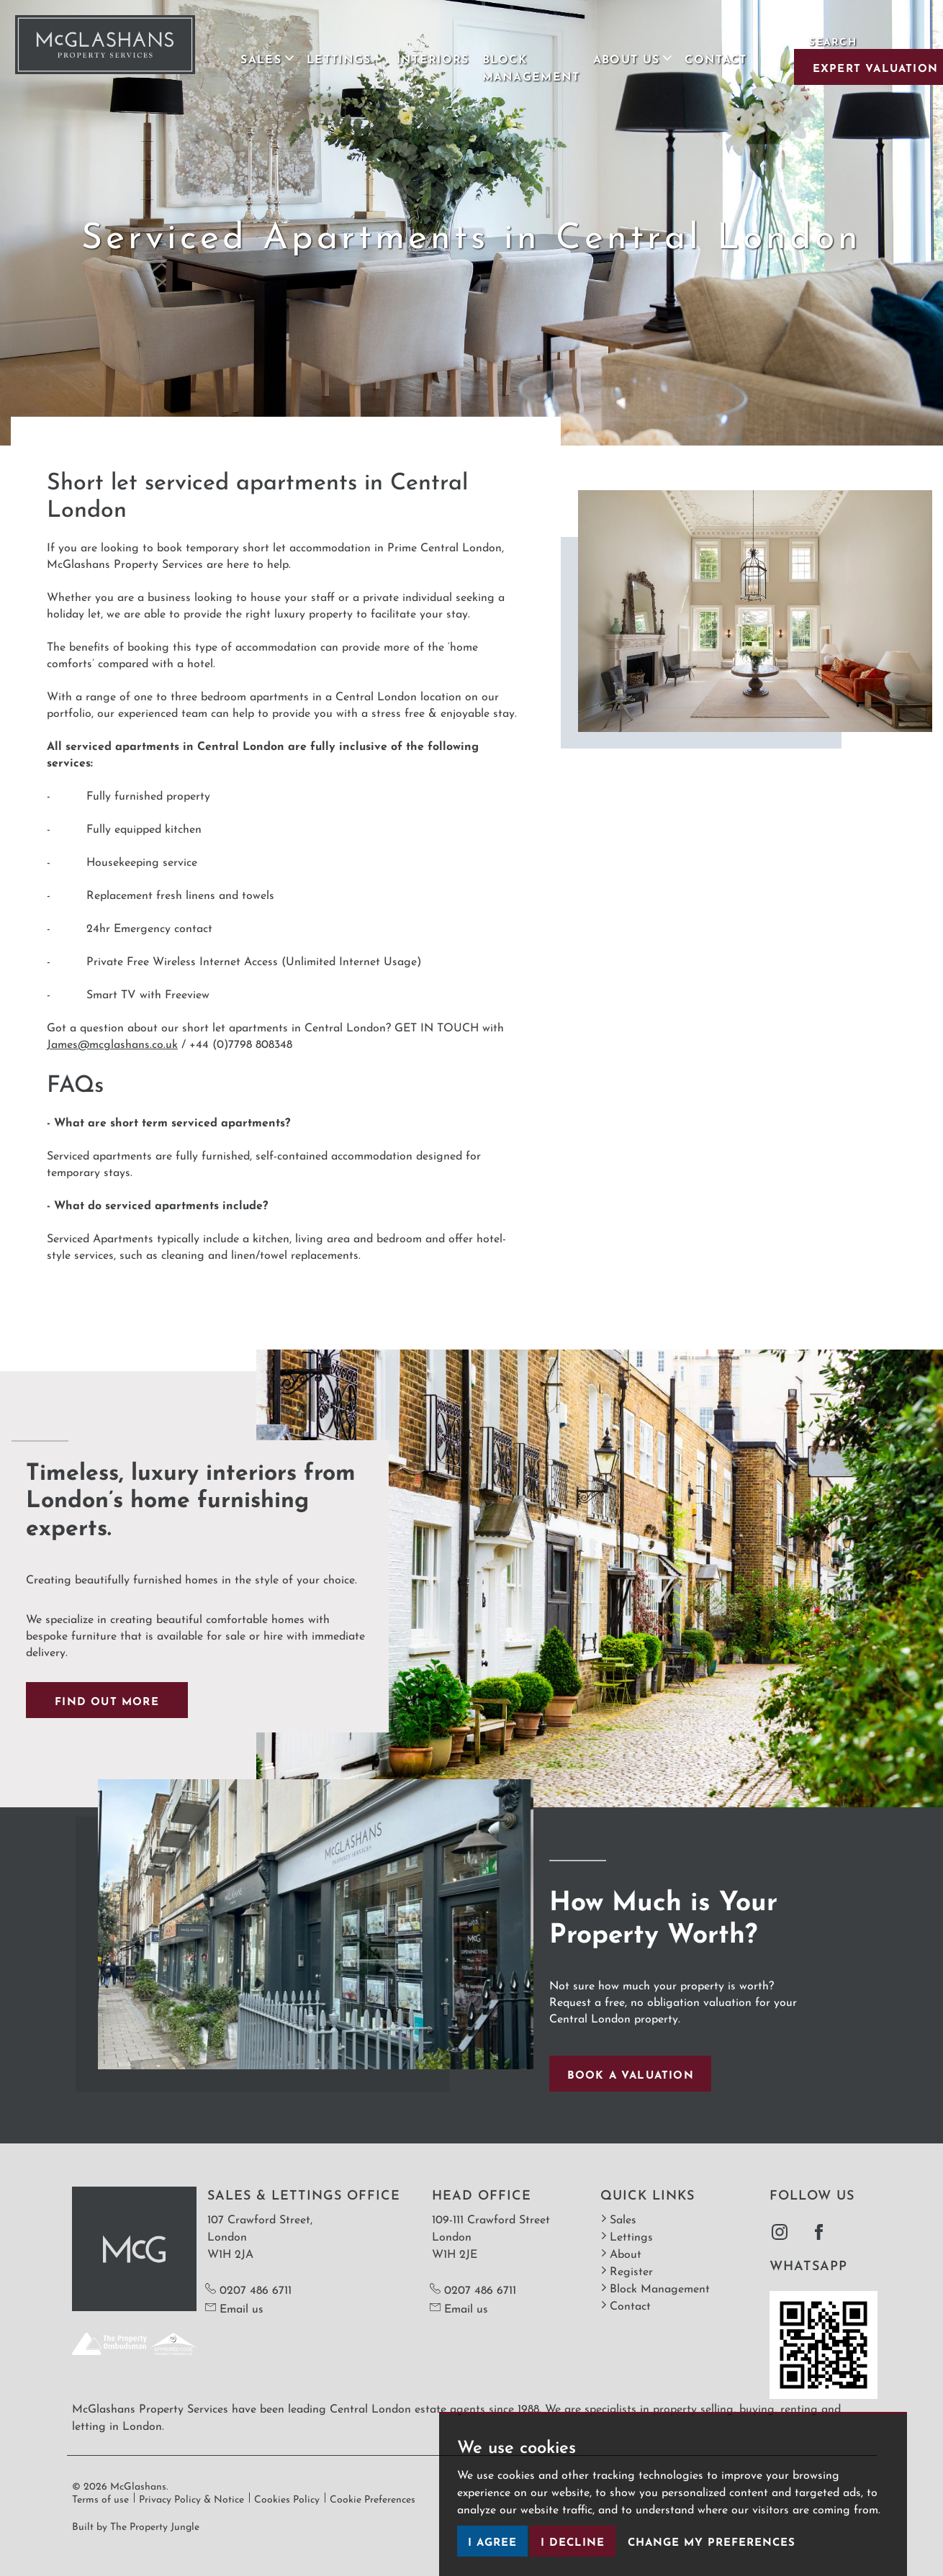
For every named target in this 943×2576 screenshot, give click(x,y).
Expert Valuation (827, 66)
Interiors (397, 48)
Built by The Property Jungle (135, 2525)
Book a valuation (630, 2073)
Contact (681, 48)
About (620, 2252)
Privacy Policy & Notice (191, 2497)
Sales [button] (232, 48)
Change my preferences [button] (711, 2540)
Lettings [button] (309, 48)
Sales (618, 2218)
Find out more (107, 1699)
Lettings (626, 2235)
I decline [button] (573, 2540)
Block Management (496, 57)
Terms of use (100, 2497)
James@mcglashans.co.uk (112, 1042)
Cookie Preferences (372, 2497)
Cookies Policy (287, 2497)
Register (626, 2269)
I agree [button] (492, 2540)
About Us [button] (597, 48)
